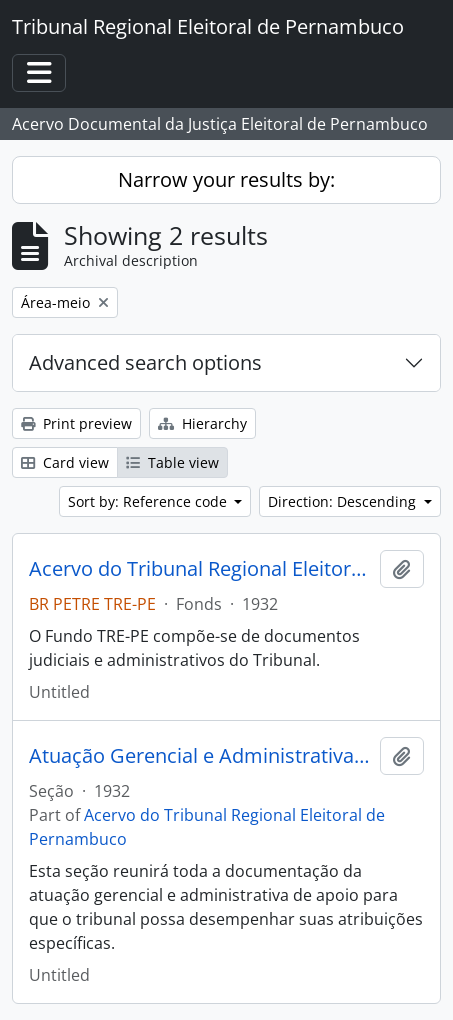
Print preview (76, 423)
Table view (172, 462)
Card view (65, 462)
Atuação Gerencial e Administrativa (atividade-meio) (200, 756)
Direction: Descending (344, 501)
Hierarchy (202, 423)
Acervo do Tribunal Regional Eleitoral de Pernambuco (200, 569)
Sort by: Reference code (149, 501)
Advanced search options (145, 362)
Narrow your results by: (226, 179)
